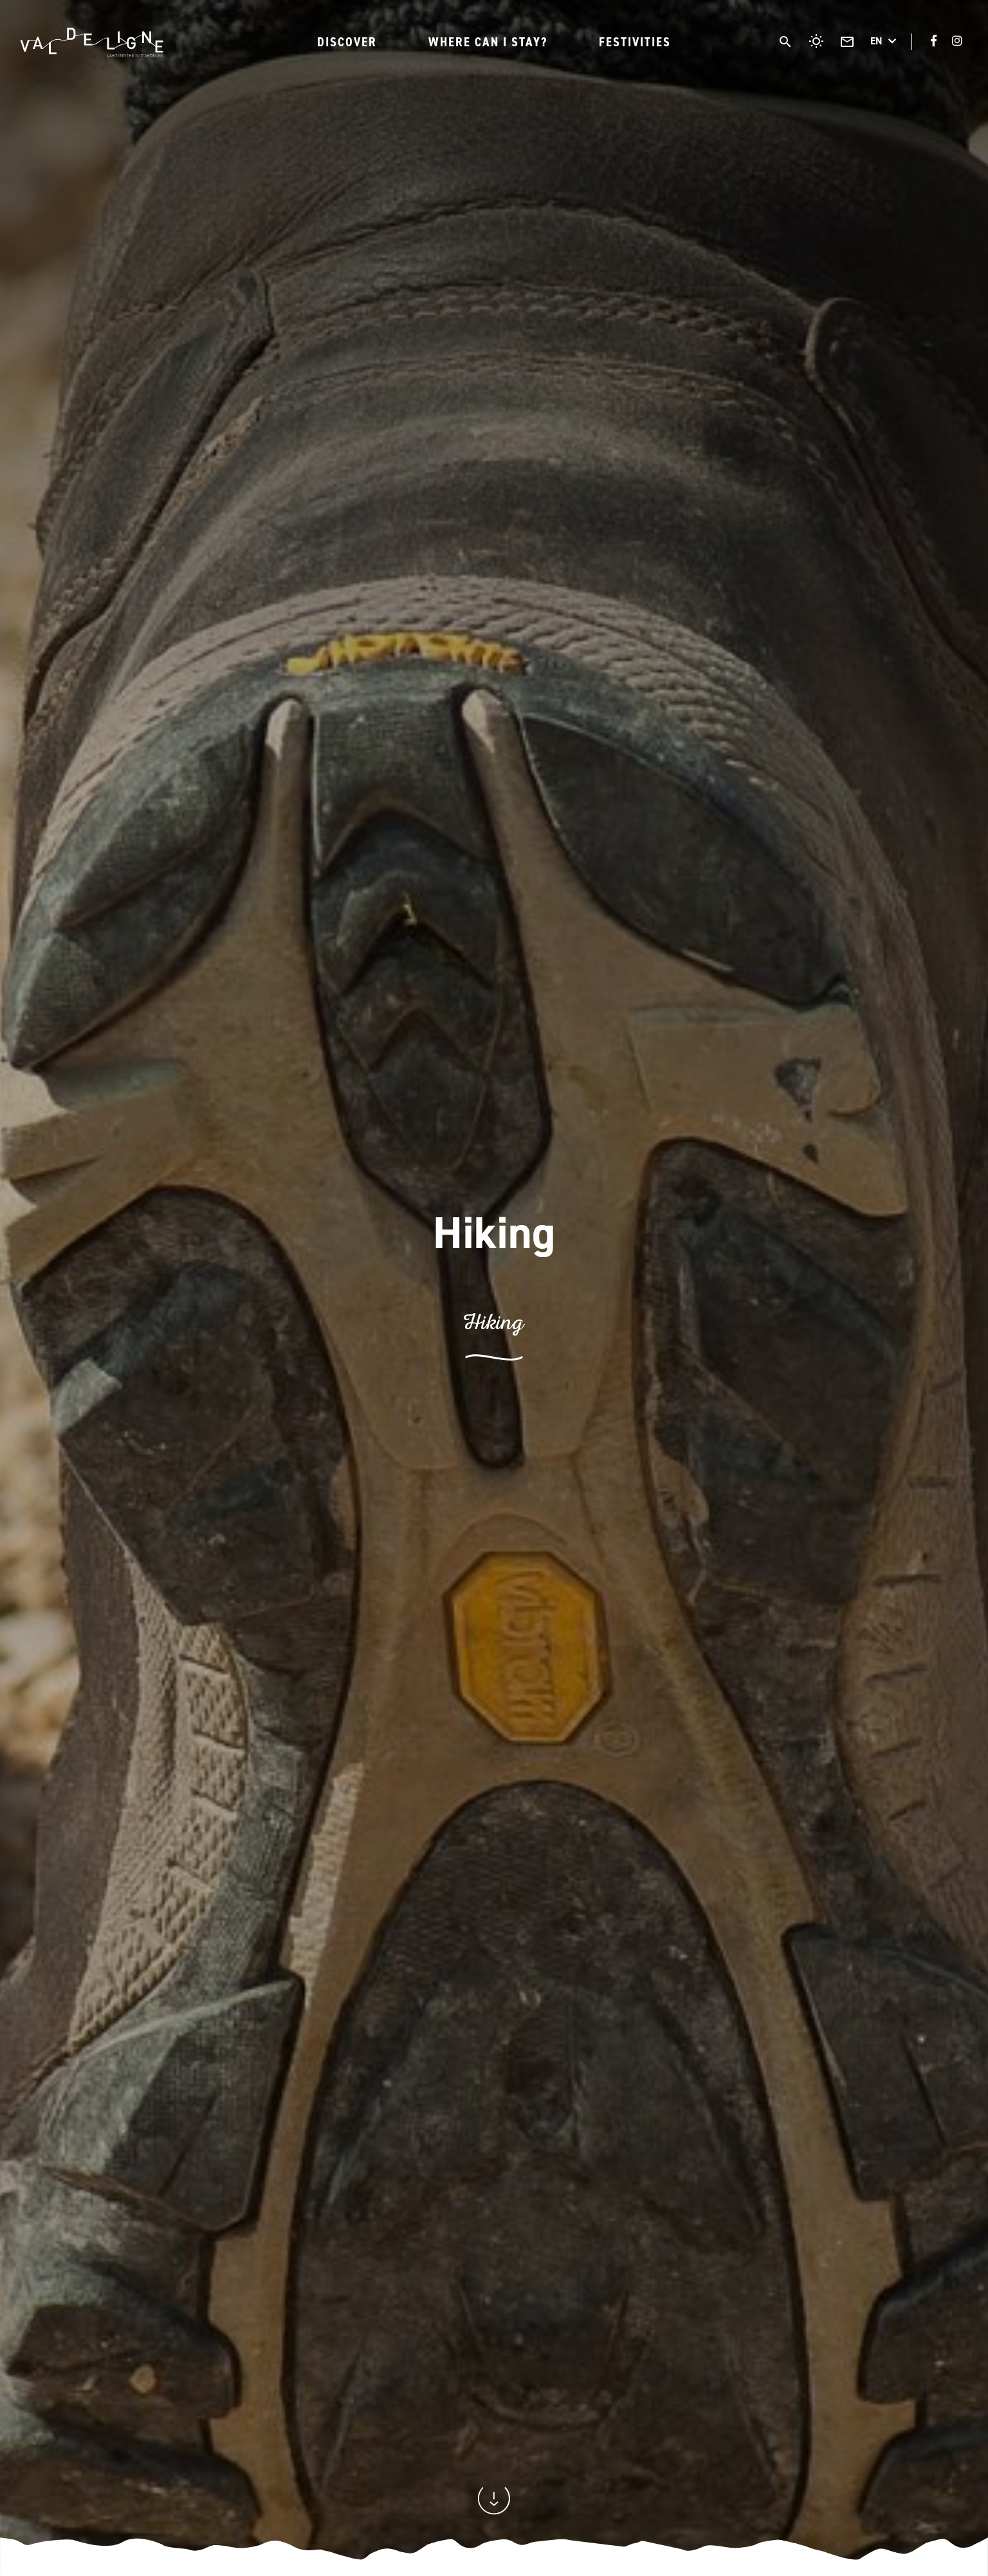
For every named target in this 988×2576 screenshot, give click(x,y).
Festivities (635, 41)
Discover (347, 41)
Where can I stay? (487, 41)
